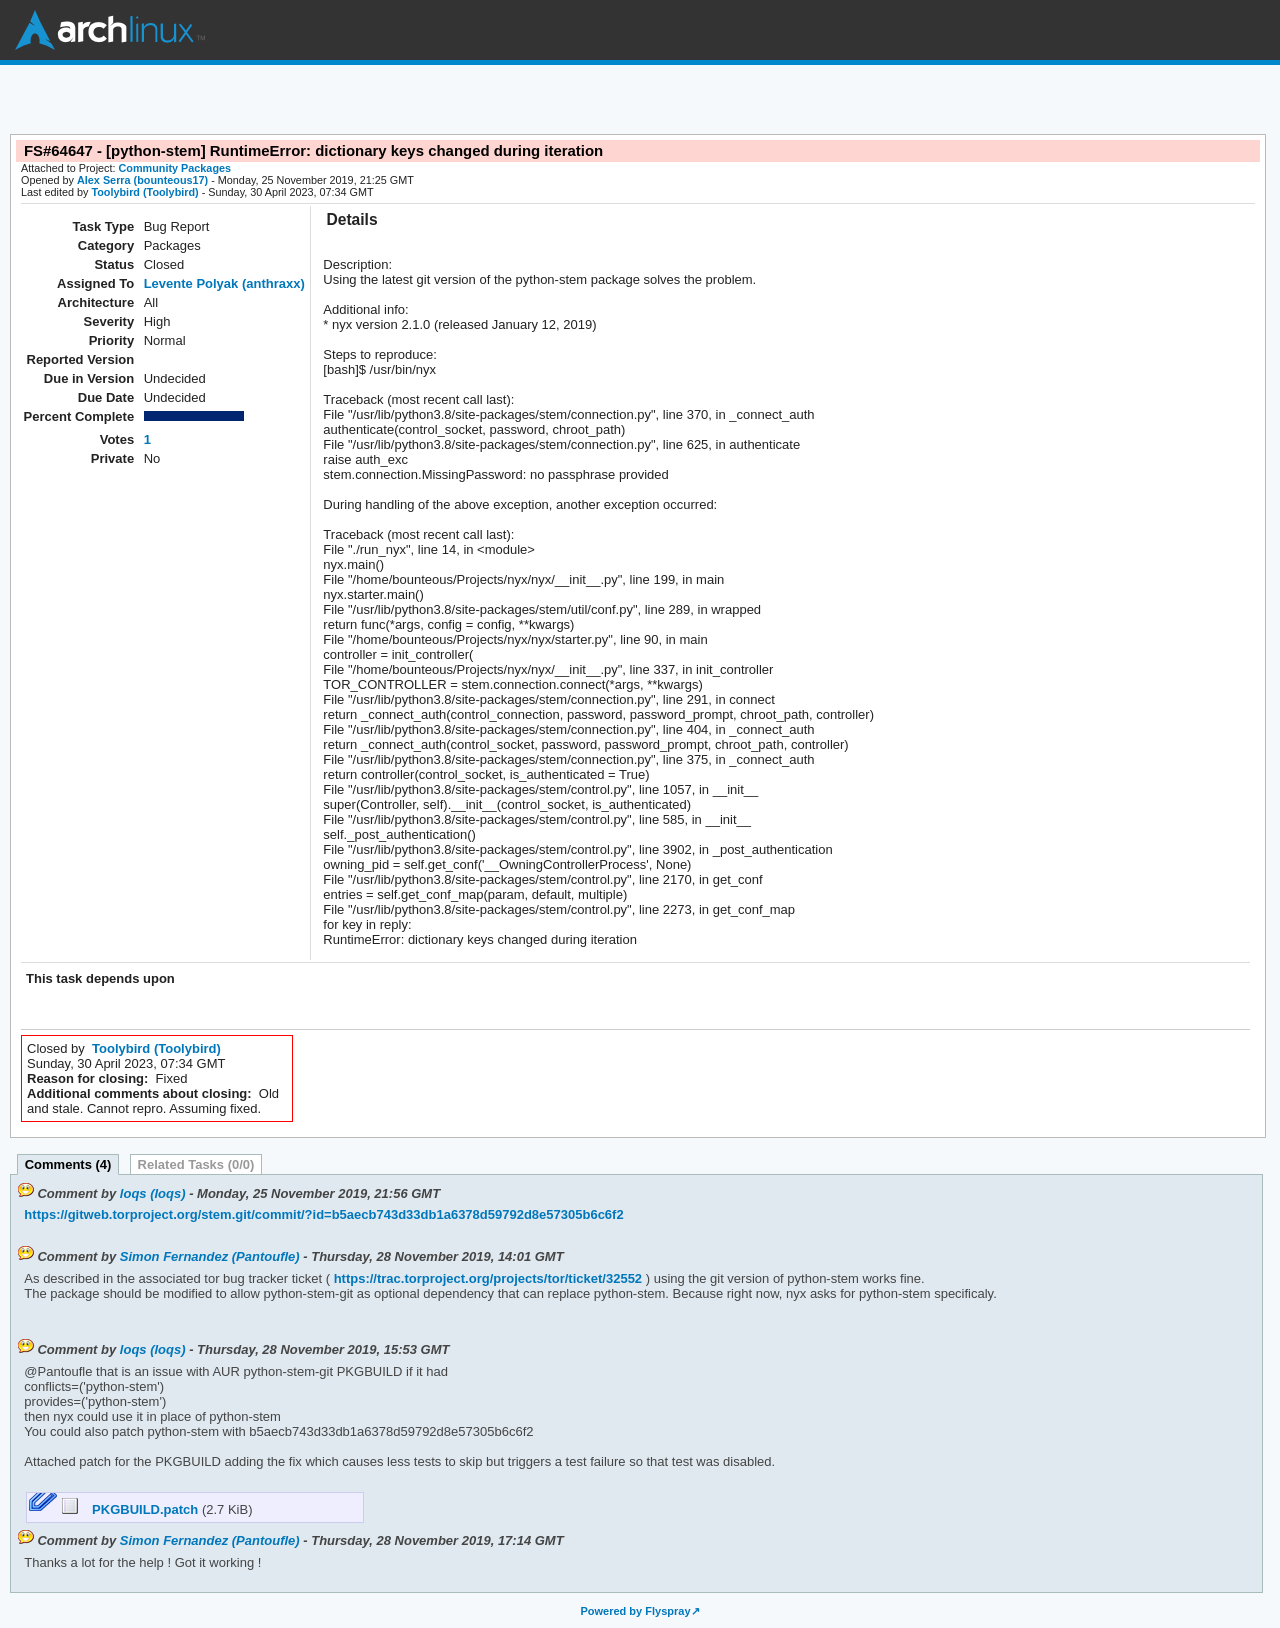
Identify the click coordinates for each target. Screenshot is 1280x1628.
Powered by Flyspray (635, 1611)
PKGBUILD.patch (132, 1509)
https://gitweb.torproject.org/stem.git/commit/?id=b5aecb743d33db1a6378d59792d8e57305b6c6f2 (323, 1214)
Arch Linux (110, 30)
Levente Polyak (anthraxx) (224, 283)
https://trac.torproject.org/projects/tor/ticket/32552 (486, 1278)
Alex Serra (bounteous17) (142, 180)
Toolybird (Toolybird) (144, 192)
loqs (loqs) (153, 1193)
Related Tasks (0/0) (196, 1164)
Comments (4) (68, 1164)
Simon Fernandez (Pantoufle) (210, 1256)
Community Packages (175, 168)
